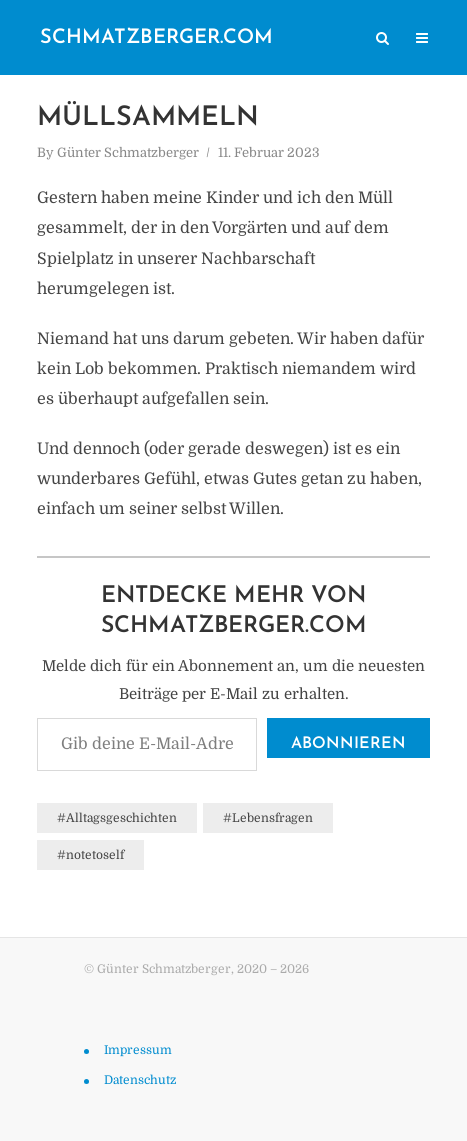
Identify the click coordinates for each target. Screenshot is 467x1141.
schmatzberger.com (156, 38)
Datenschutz (140, 1080)
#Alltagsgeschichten (117, 818)
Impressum (138, 1050)
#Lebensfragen (268, 818)
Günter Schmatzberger (128, 152)
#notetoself (90, 855)
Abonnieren (348, 744)
